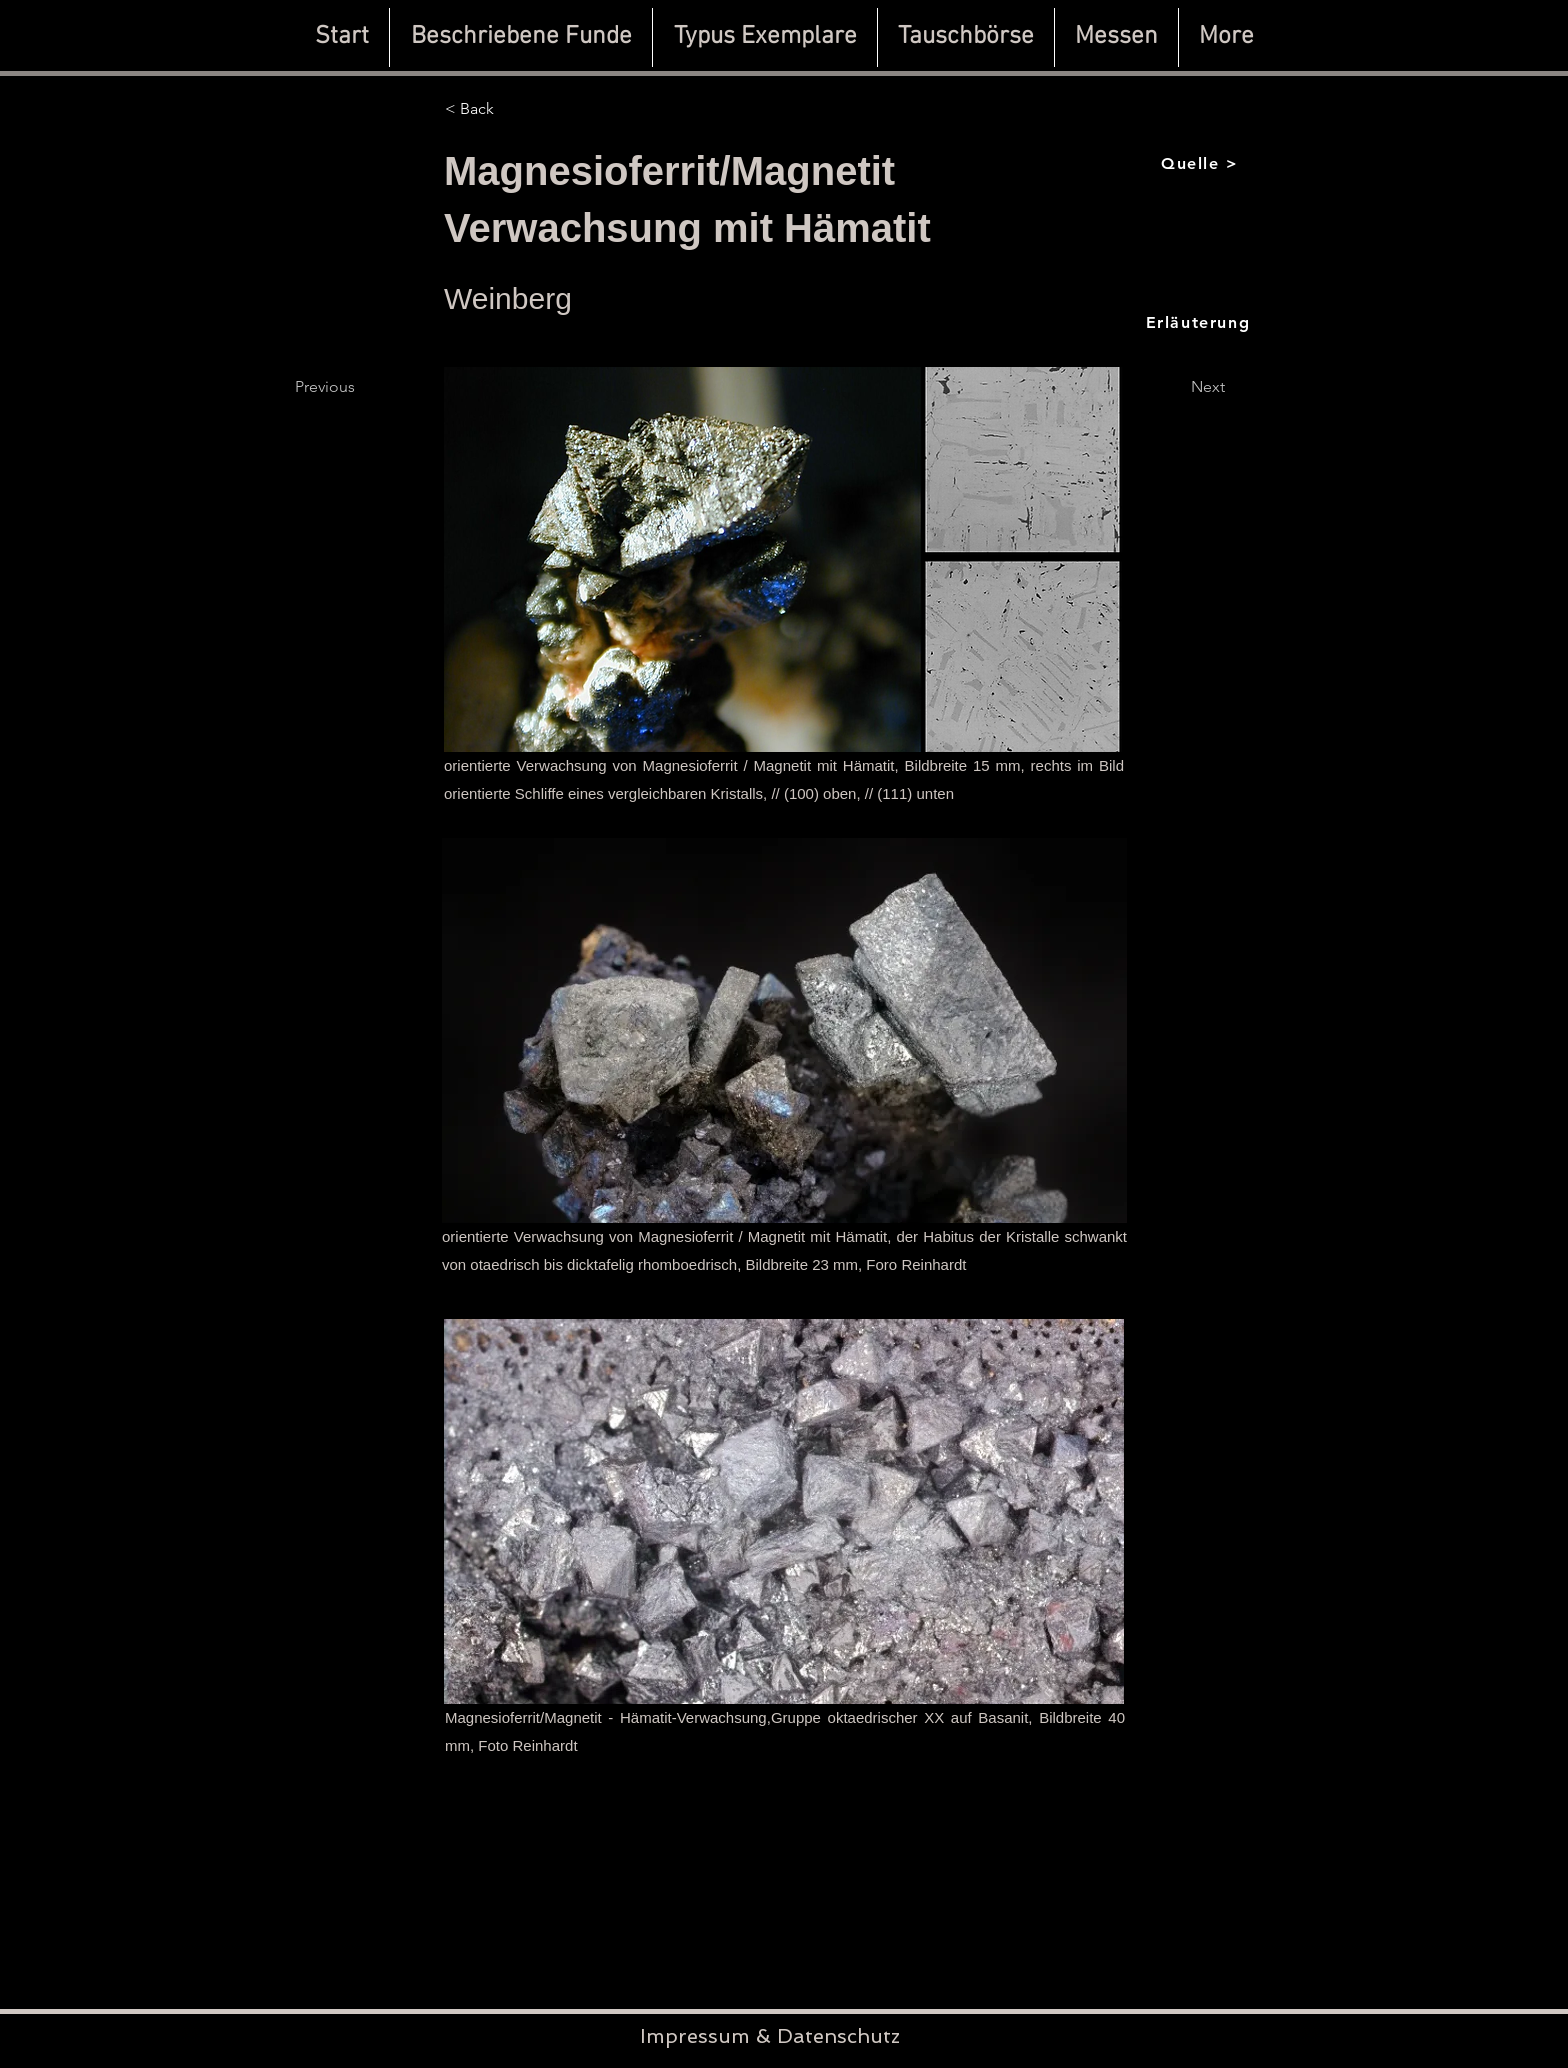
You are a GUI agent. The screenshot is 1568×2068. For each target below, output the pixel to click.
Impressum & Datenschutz (770, 2036)
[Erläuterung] (1200, 322)
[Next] (1208, 387)
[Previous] (361, 387)
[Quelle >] (1202, 163)
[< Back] (511, 109)
